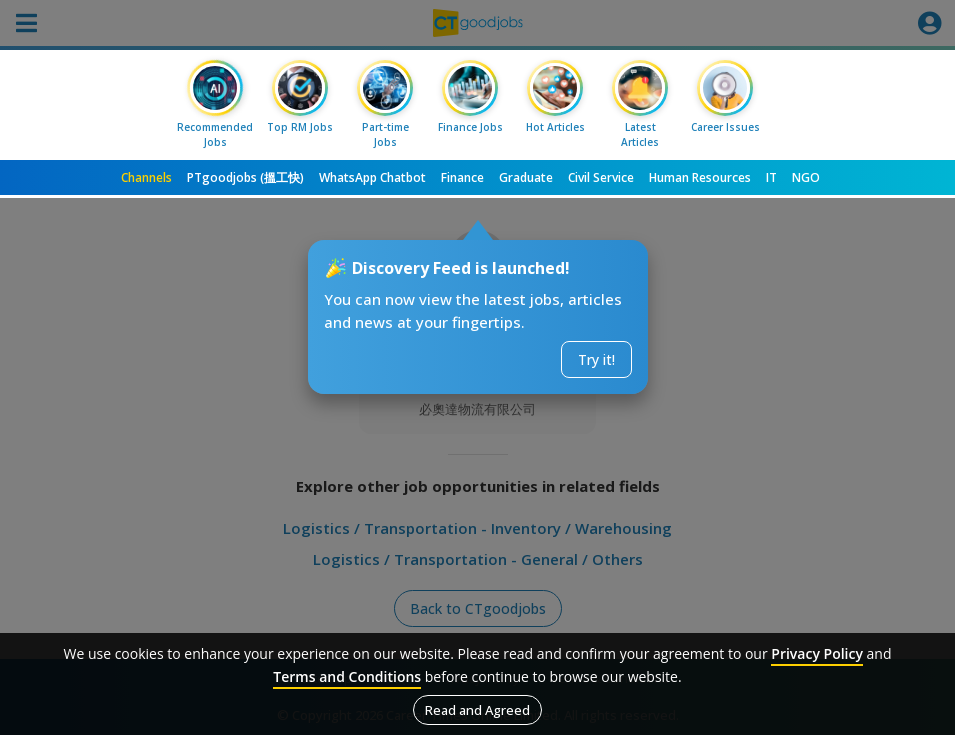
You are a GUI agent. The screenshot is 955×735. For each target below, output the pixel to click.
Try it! (596, 359)
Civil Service (601, 177)
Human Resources (700, 177)
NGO (806, 177)
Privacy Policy (817, 653)
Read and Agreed (477, 710)
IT (771, 177)
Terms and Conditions (347, 676)
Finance (462, 177)
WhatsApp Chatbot (372, 177)
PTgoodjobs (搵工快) (245, 177)
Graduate (526, 177)
